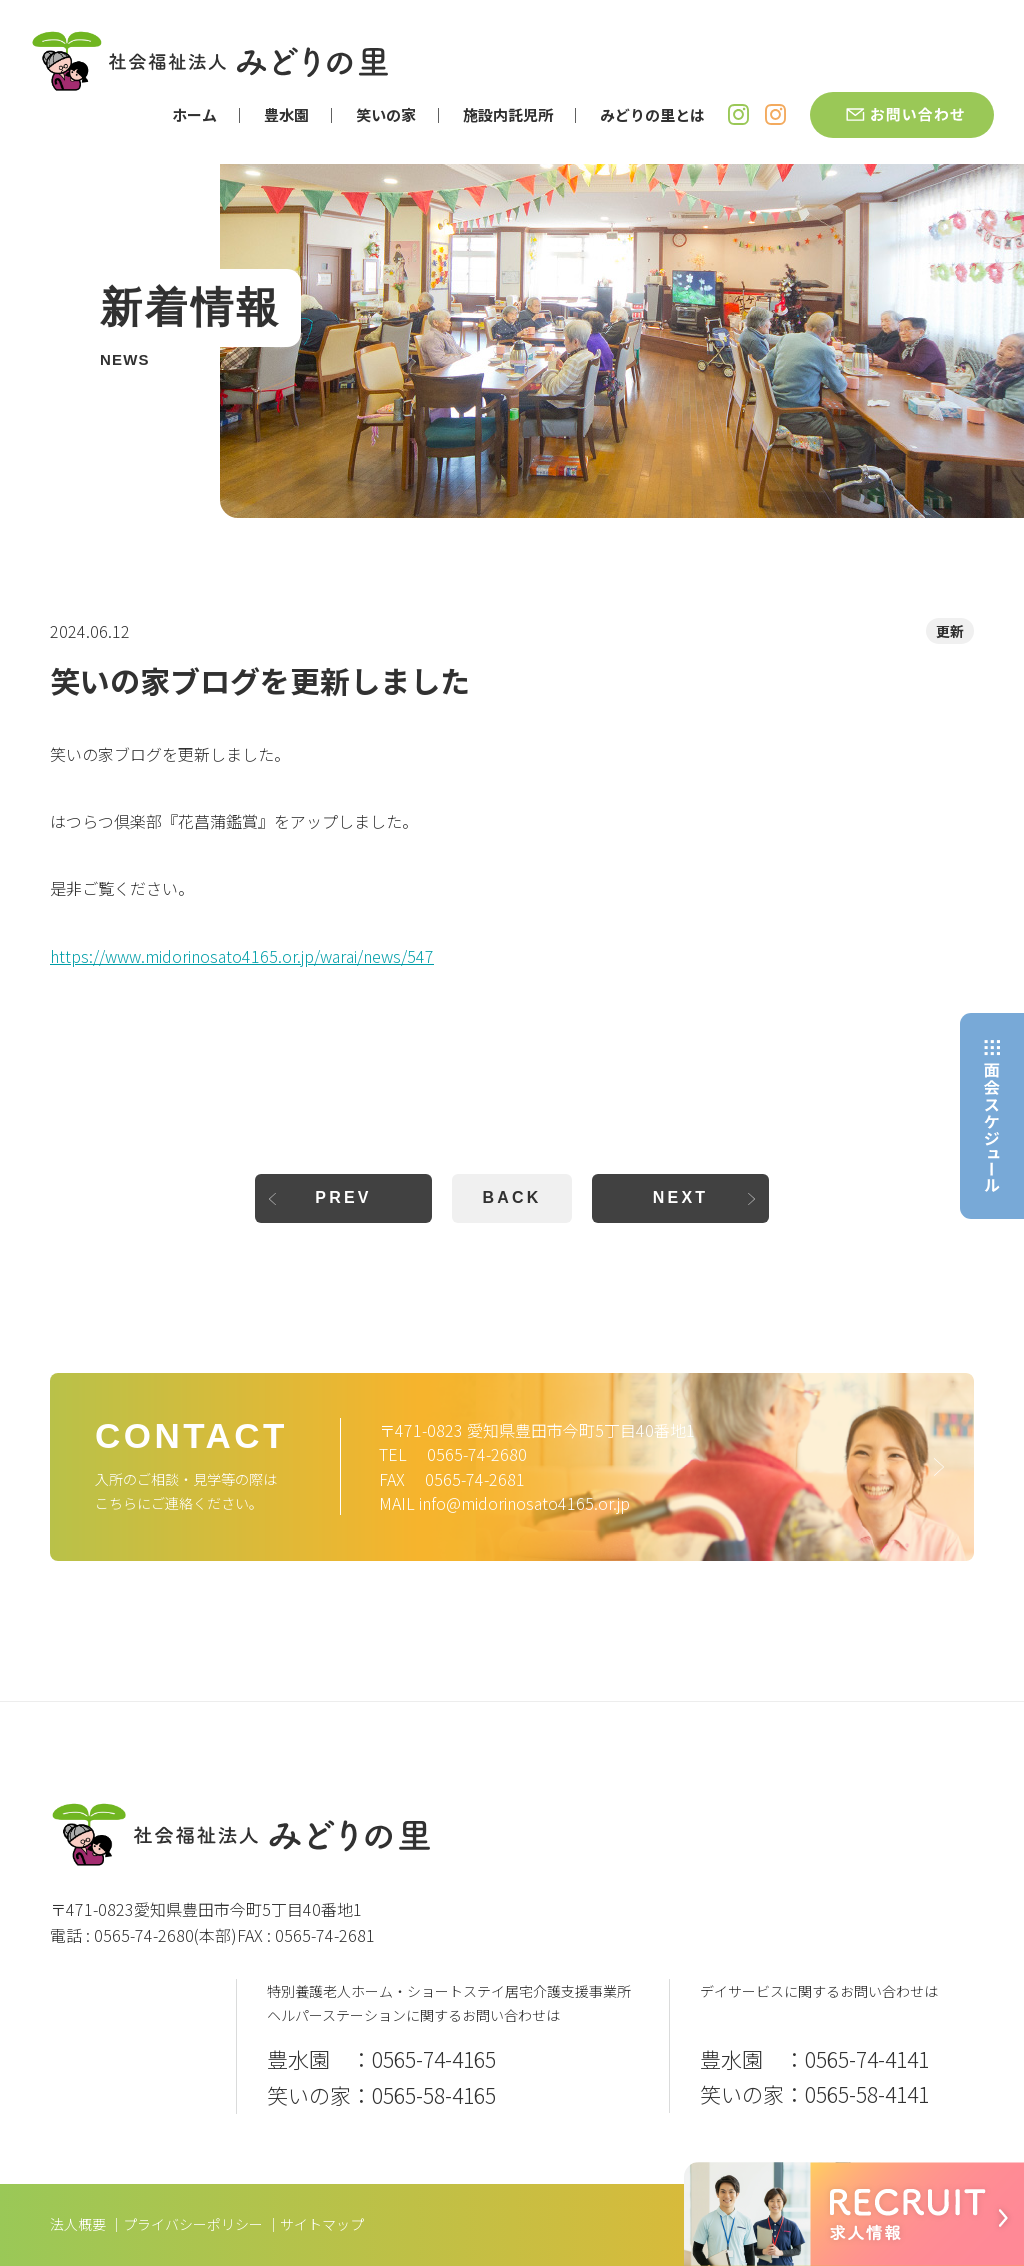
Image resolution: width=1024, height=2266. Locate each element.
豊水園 (286, 114)
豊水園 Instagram (738, 114)
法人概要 (78, 2224)
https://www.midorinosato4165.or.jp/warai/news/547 (242, 956)
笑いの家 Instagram (775, 114)
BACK (511, 1197)
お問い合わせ (902, 115)
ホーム (194, 114)
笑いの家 (386, 114)
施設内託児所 (508, 114)
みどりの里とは (652, 114)
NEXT (680, 1197)
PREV (343, 1197)
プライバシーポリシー (193, 2224)
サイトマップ (322, 2224)
